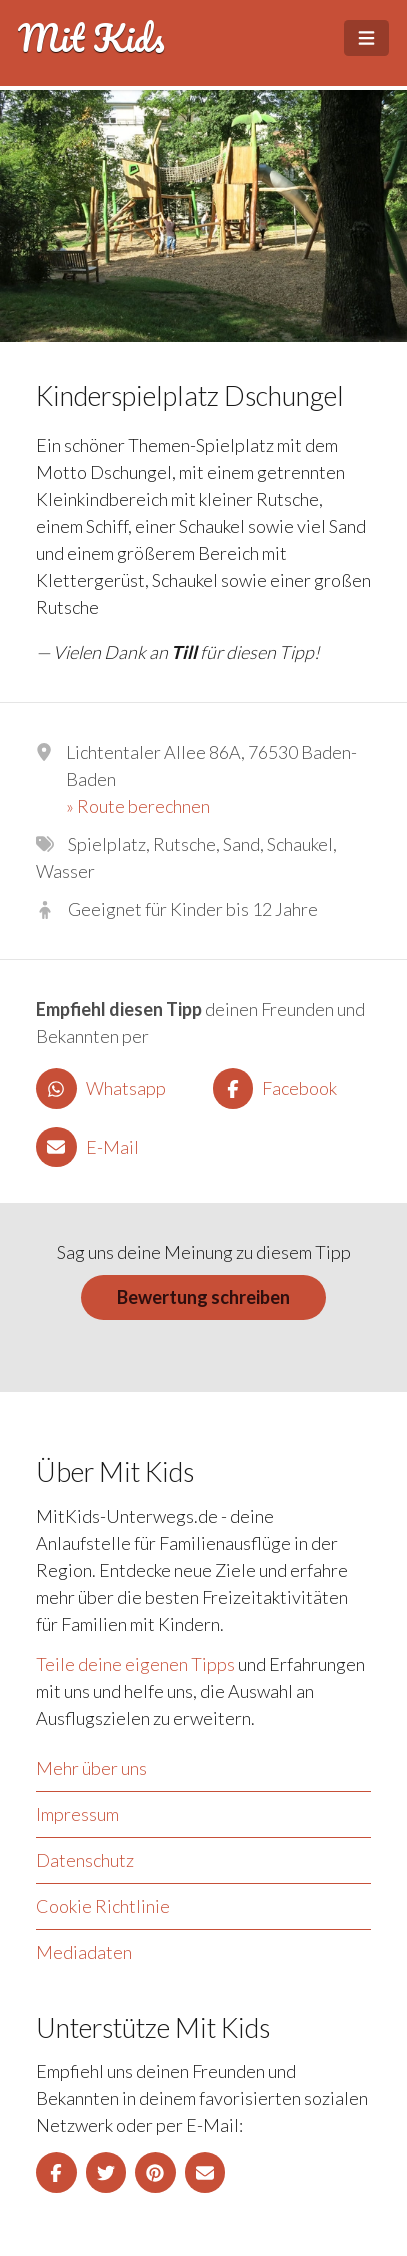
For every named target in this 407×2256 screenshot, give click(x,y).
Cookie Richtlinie (103, 1906)
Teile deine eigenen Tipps (135, 1664)
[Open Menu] (366, 38)
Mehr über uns (91, 1768)
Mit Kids (91, 38)
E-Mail (87, 1147)
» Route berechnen (138, 806)
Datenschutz (85, 1860)
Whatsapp (101, 1088)
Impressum (77, 1814)
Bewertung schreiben (203, 1297)
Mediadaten (84, 1952)
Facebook (275, 1088)
